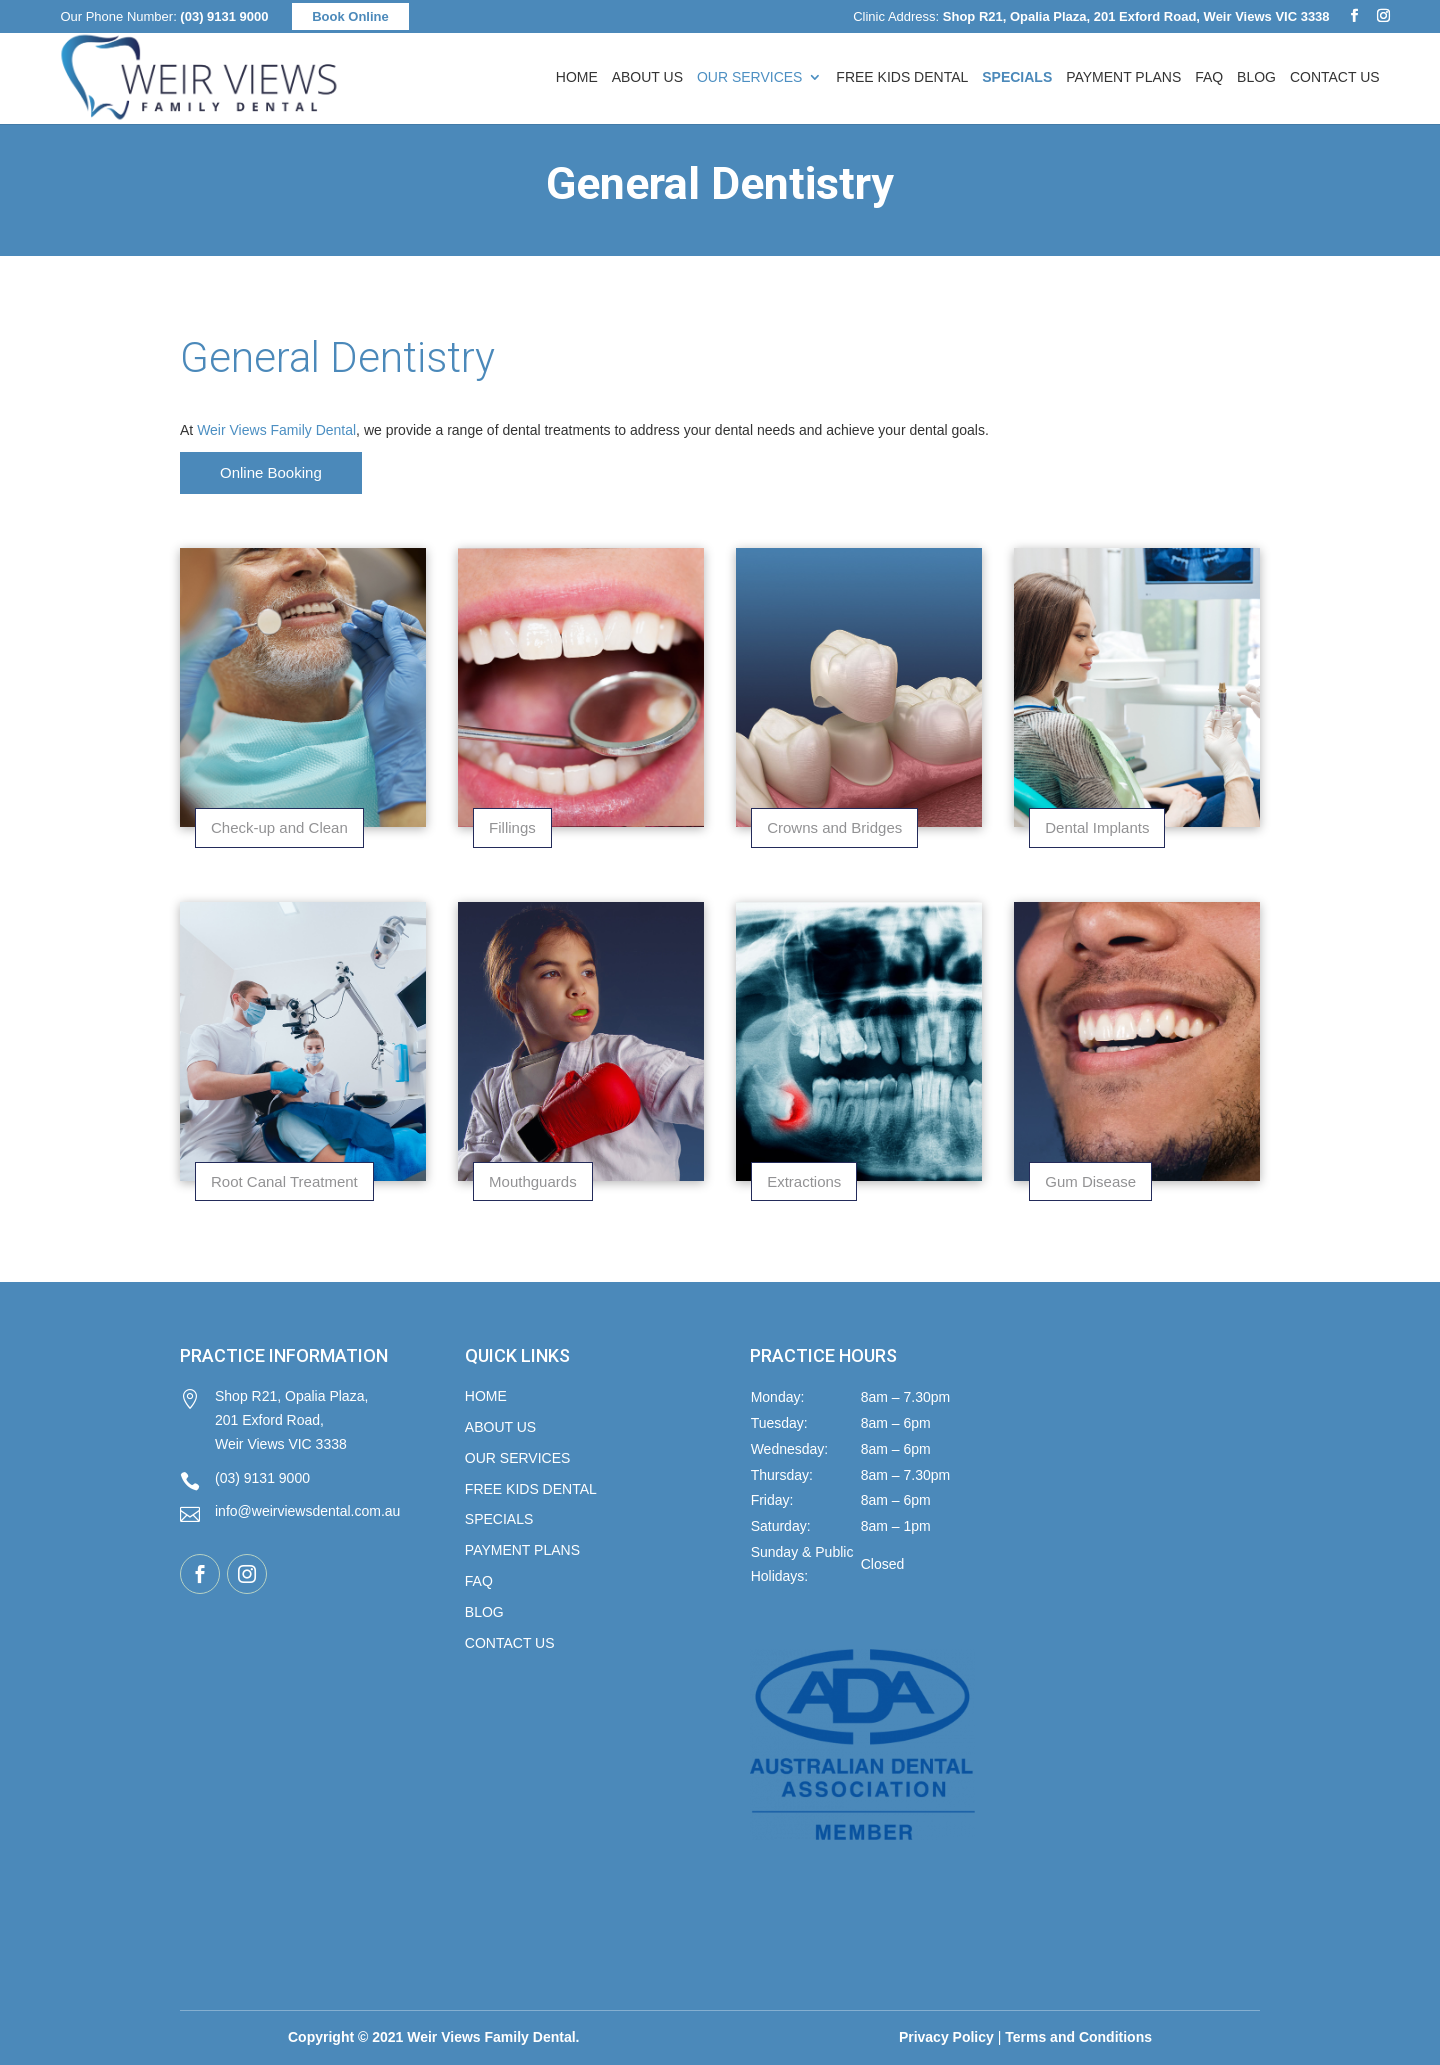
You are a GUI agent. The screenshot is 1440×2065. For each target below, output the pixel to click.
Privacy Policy (946, 2037)
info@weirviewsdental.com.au (290, 1513)
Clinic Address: (1091, 17)
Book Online (350, 16)
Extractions (804, 1181)
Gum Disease (1090, 1181)
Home (577, 77)
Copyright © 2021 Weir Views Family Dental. (433, 2037)
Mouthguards (533, 1181)
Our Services (750, 77)
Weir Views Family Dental (276, 430)
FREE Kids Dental (902, 77)
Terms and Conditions (1078, 2037)
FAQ (1209, 77)
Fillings (512, 827)
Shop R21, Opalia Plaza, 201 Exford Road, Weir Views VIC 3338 (274, 1420)
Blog (1256, 77)
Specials (499, 1519)
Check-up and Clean (279, 827)
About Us (647, 77)
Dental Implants (1097, 827)
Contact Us (1335, 77)
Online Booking (271, 472)
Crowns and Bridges (834, 827)
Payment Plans (1123, 77)
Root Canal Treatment (284, 1181)
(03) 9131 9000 (224, 16)
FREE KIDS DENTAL (531, 1489)
